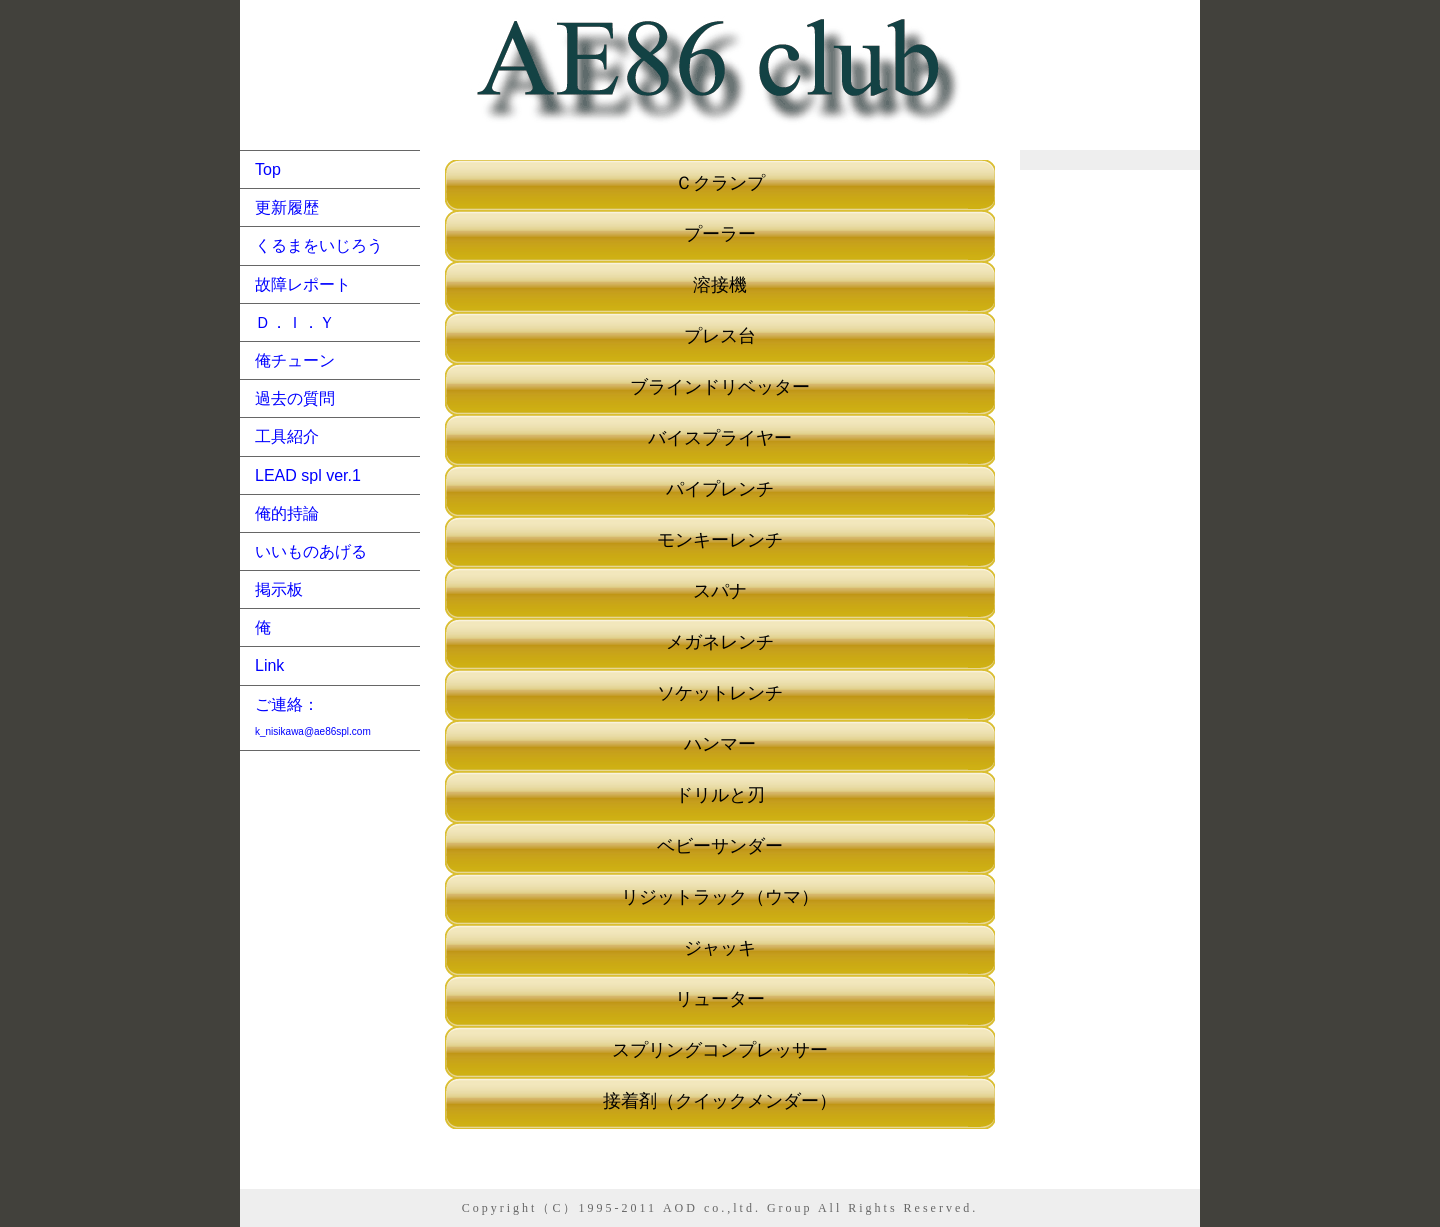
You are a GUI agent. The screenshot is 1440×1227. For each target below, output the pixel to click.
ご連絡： (313, 716)
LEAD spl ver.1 (308, 475)
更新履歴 (287, 207)
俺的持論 (287, 513)
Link (269, 665)
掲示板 (279, 589)
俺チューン (295, 360)
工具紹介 (287, 436)
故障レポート (303, 284)
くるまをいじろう (319, 245)
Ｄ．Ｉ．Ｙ (295, 322)
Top (268, 169)
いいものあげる (311, 551)
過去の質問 (295, 398)
